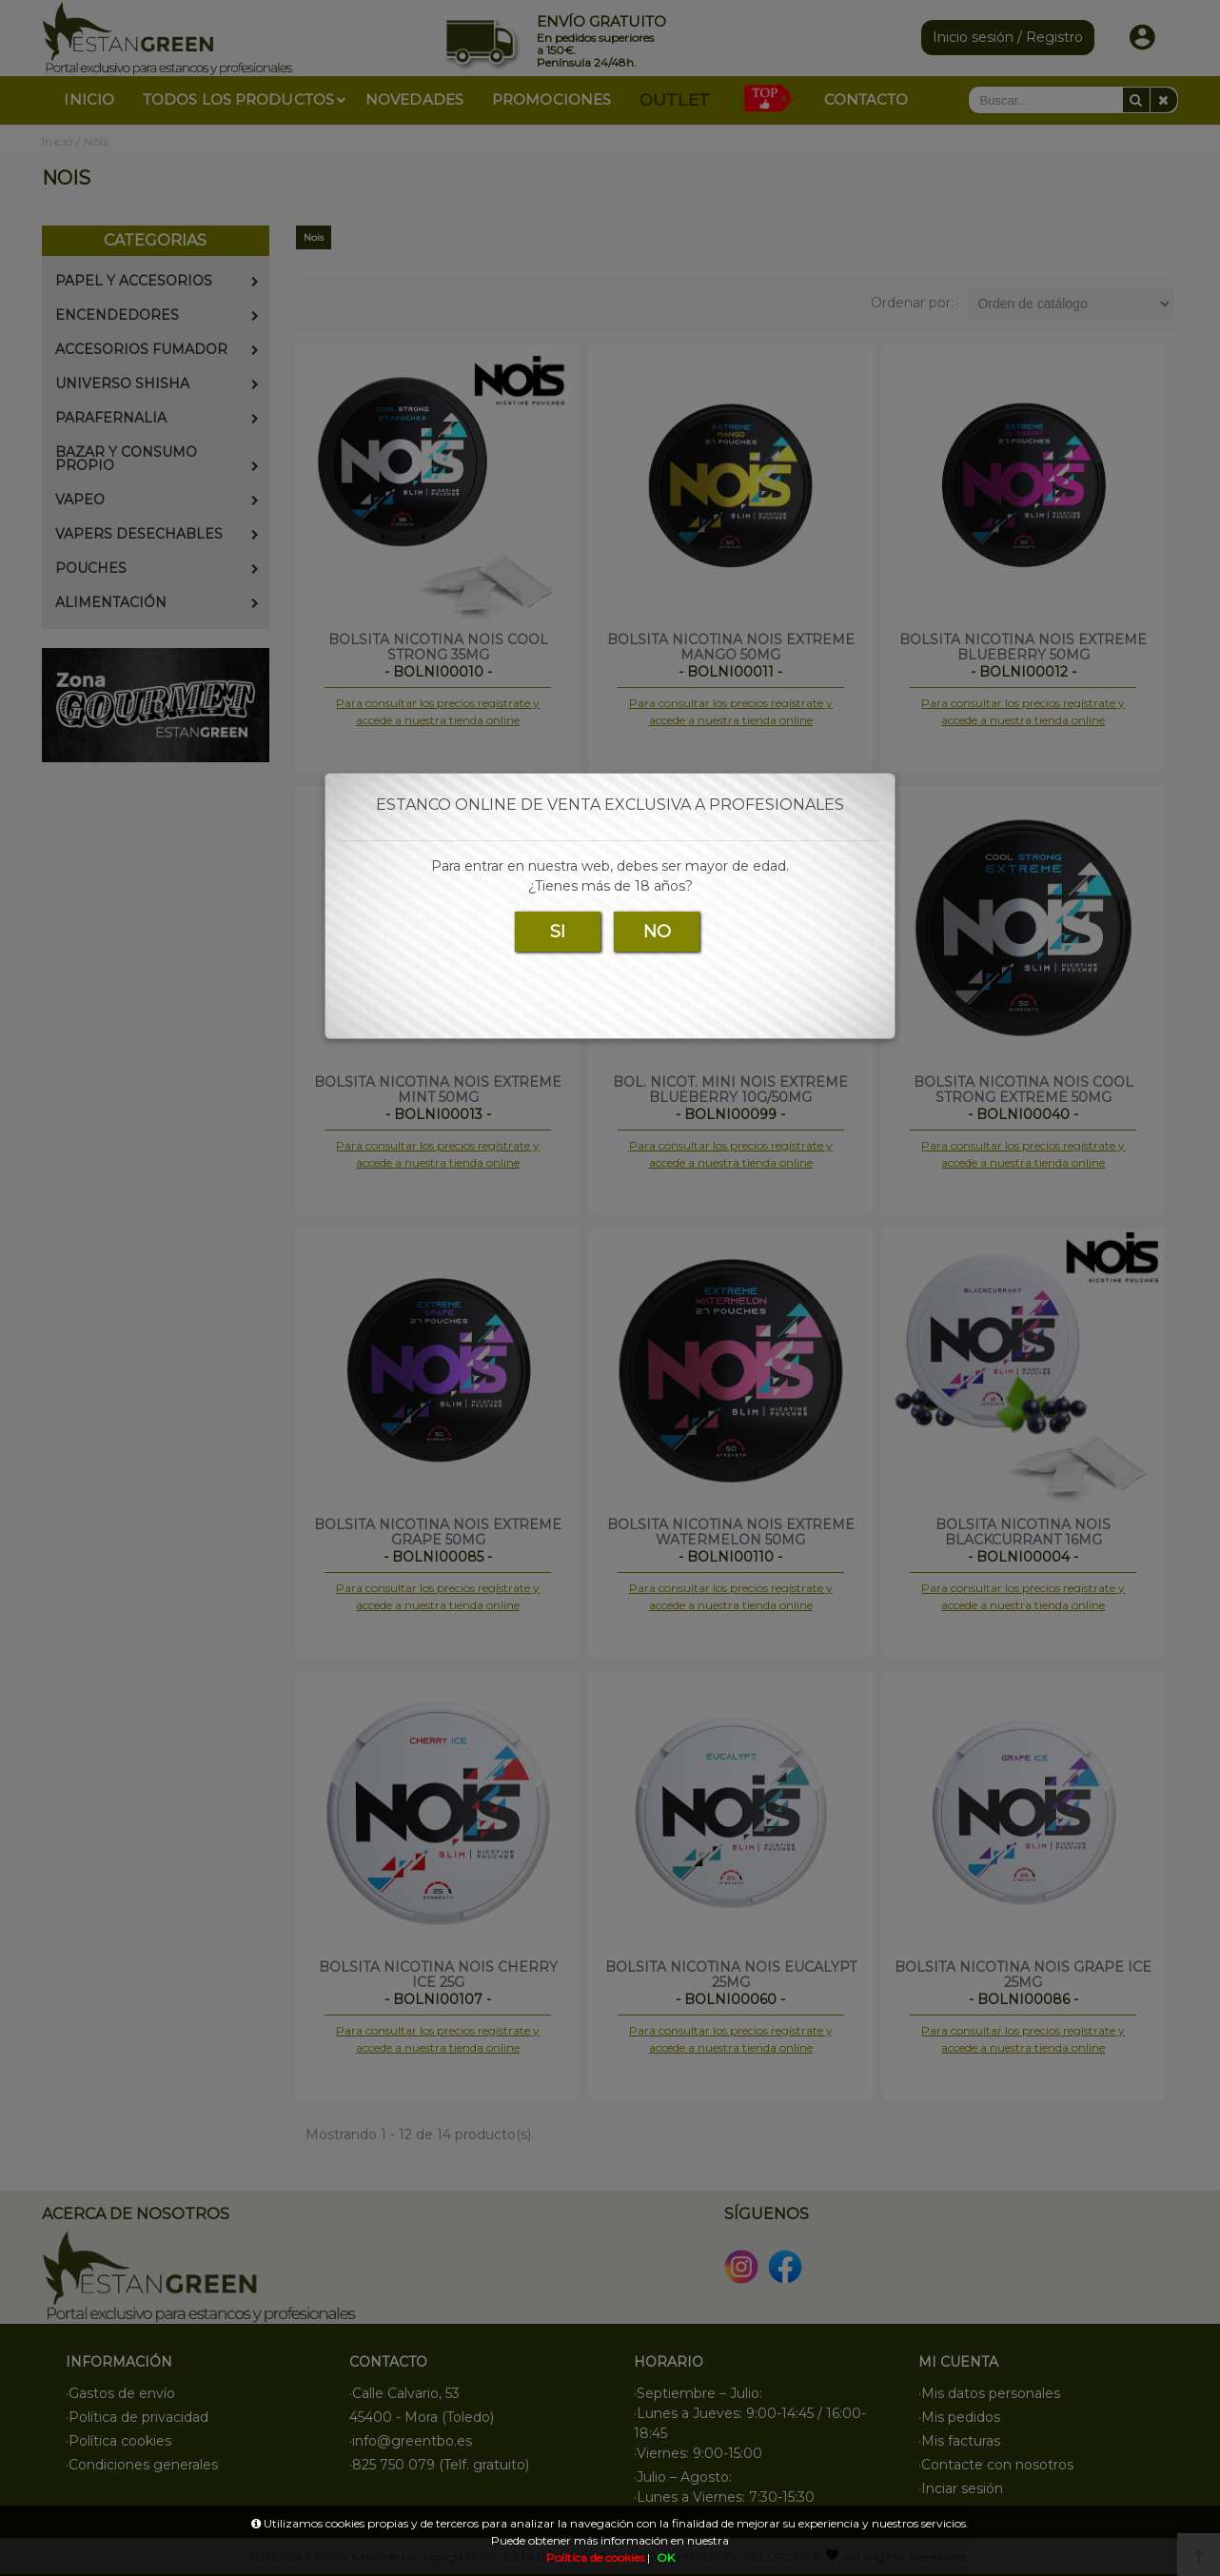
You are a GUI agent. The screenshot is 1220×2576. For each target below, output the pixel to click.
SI (557, 931)
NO (657, 931)
